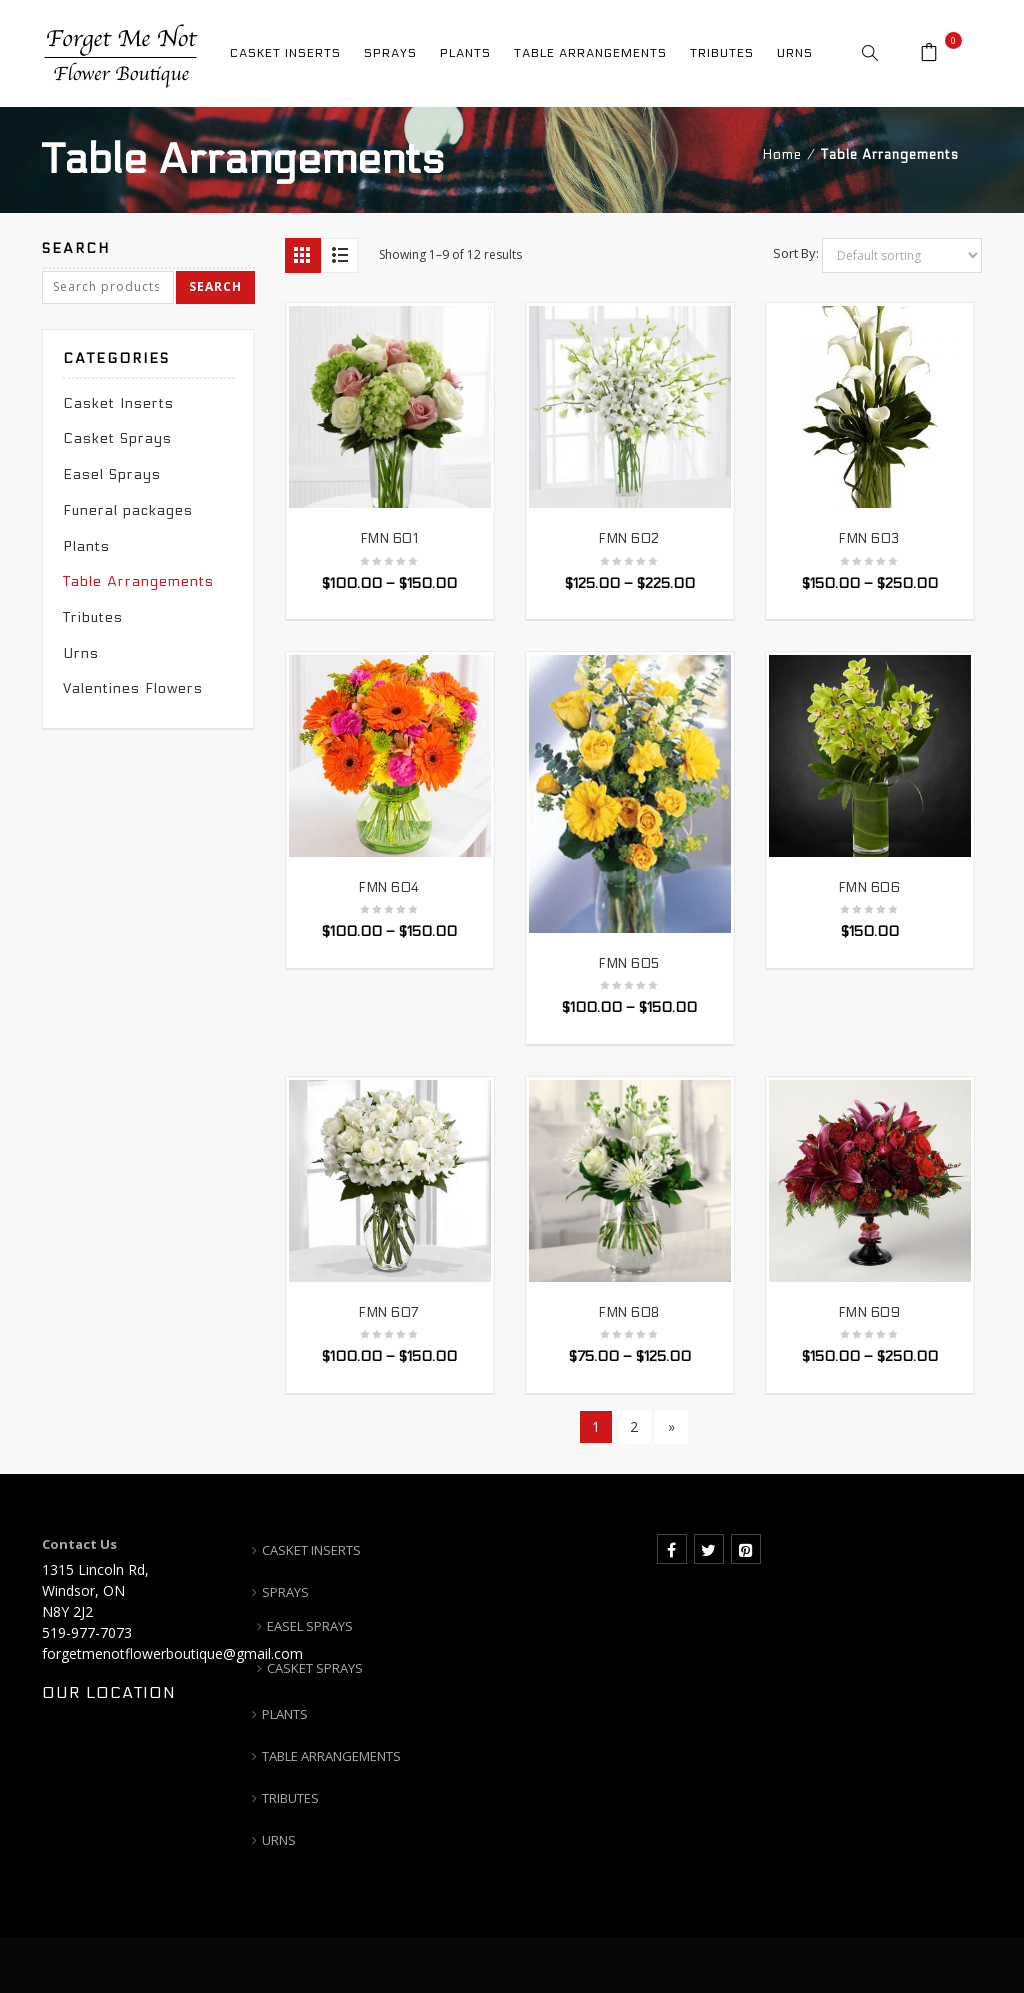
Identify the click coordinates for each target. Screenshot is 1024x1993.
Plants (86, 546)
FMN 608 (629, 1313)
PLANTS (285, 1714)
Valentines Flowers (133, 688)
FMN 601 (390, 539)
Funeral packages (128, 510)
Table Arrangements (138, 581)
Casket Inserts (118, 403)
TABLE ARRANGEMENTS (331, 1756)
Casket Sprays (117, 438)
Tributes (93, 617)
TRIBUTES (290, 1798)
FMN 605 (629, 964)
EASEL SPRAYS (310, 1626)
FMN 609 (870, 1313)
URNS (279, 1840)
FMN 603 (869, 539)
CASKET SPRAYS (315, 1668)
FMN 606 (870, 888)
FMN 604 (389, 888)
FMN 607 (389, 1313)
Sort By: (796, 253)
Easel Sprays (112, 474)
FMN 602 (629, 539)
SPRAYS (285, 1592)
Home (782, 155)
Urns (81, 653)
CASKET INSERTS (311, 1550)
